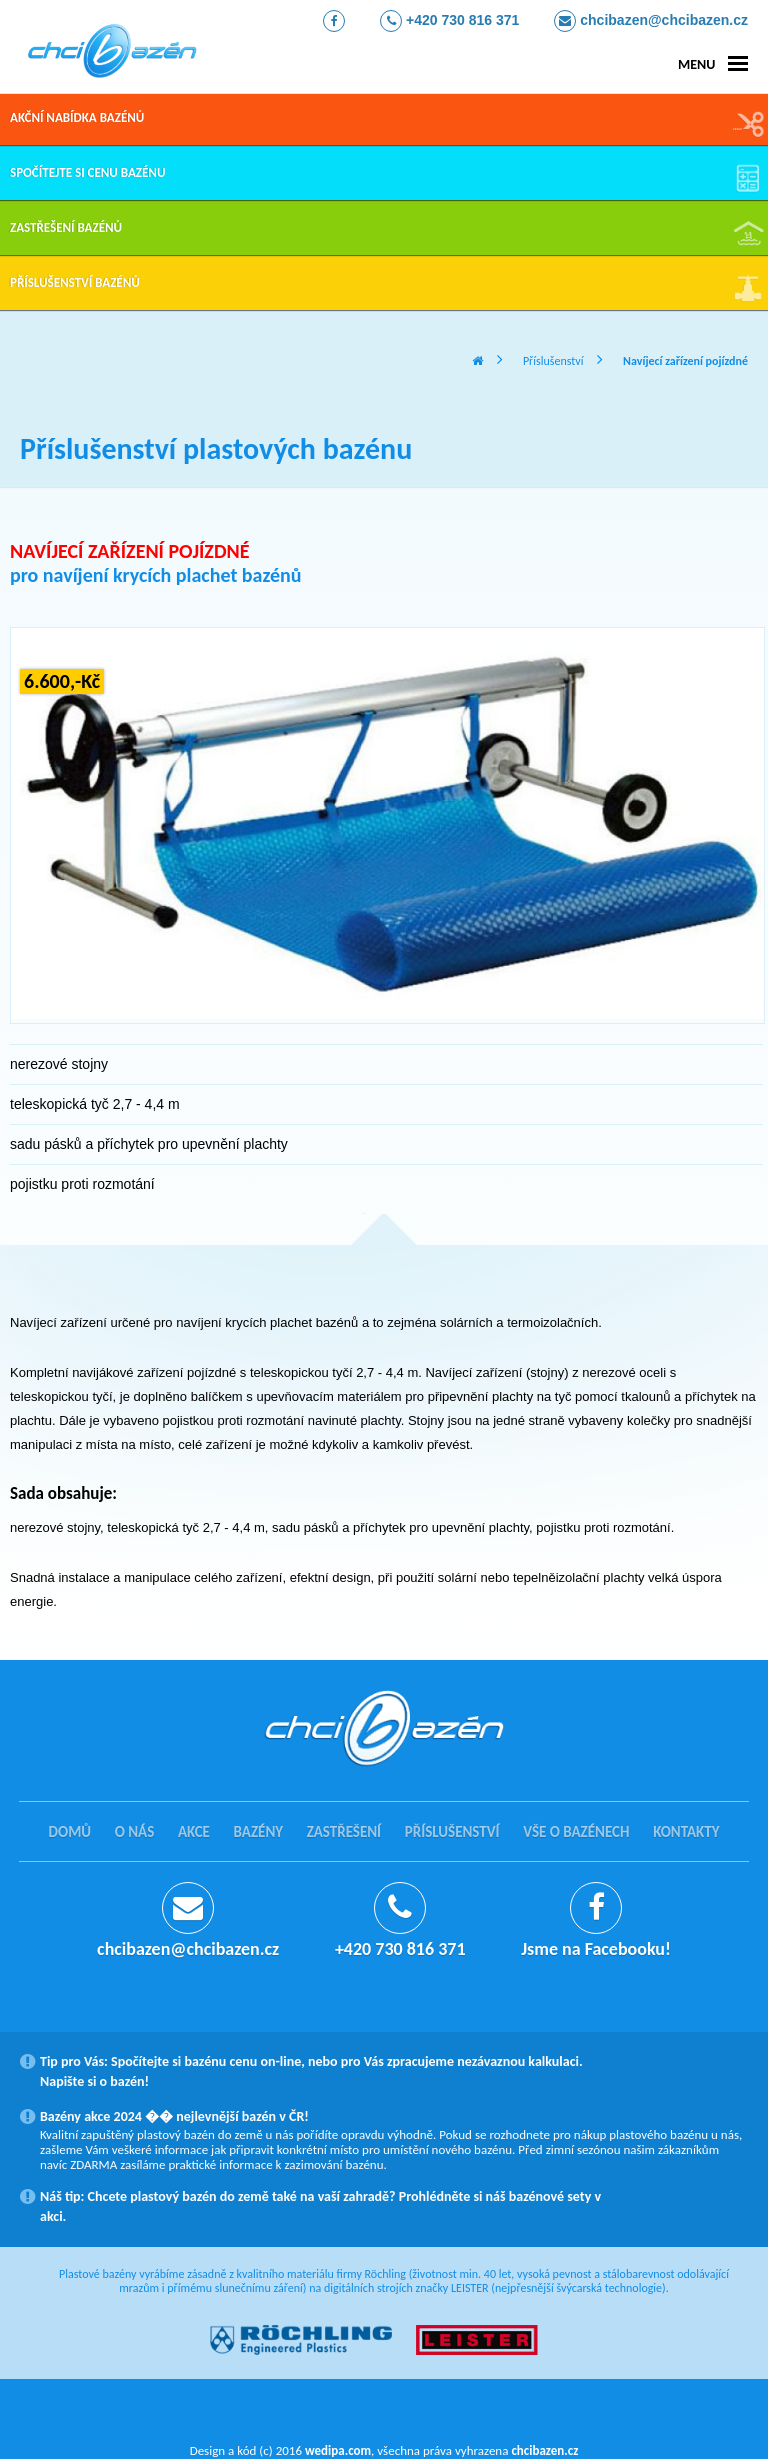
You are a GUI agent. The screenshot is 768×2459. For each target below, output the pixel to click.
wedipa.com (338, 2450)
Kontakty (686, 1832)
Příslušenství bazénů (75, 282)
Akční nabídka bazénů (77, 117)
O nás (135, 1832)
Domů (70, 1832)
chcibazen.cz (544, 2450)
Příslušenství (553, 361)
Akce (194, 1832)
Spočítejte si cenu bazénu (87, 172)
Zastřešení (344, 1832)
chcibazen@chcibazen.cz (651, 21)
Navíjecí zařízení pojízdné (685, 361)
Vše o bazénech (576, 1832)
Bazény (259, 1832)
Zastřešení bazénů (66, 227)
